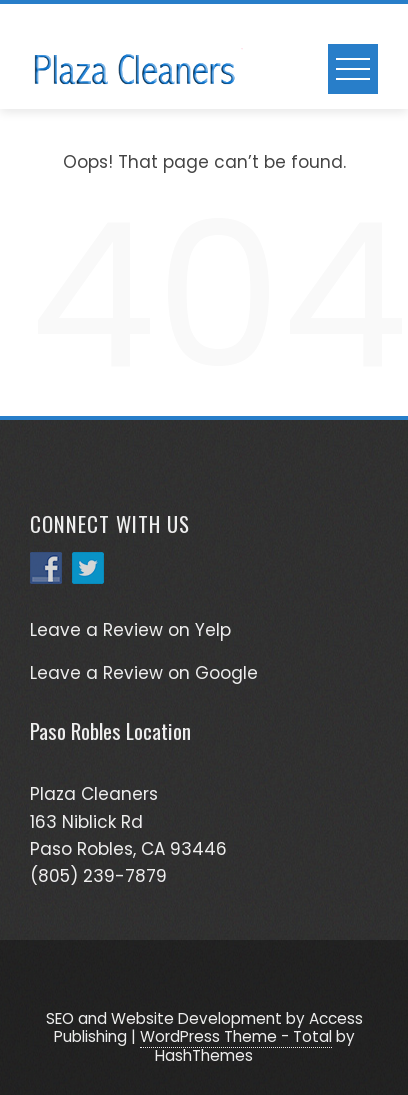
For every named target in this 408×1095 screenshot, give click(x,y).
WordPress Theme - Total (236, 1036)
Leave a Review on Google (144, 673)
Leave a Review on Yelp (130, 630)
